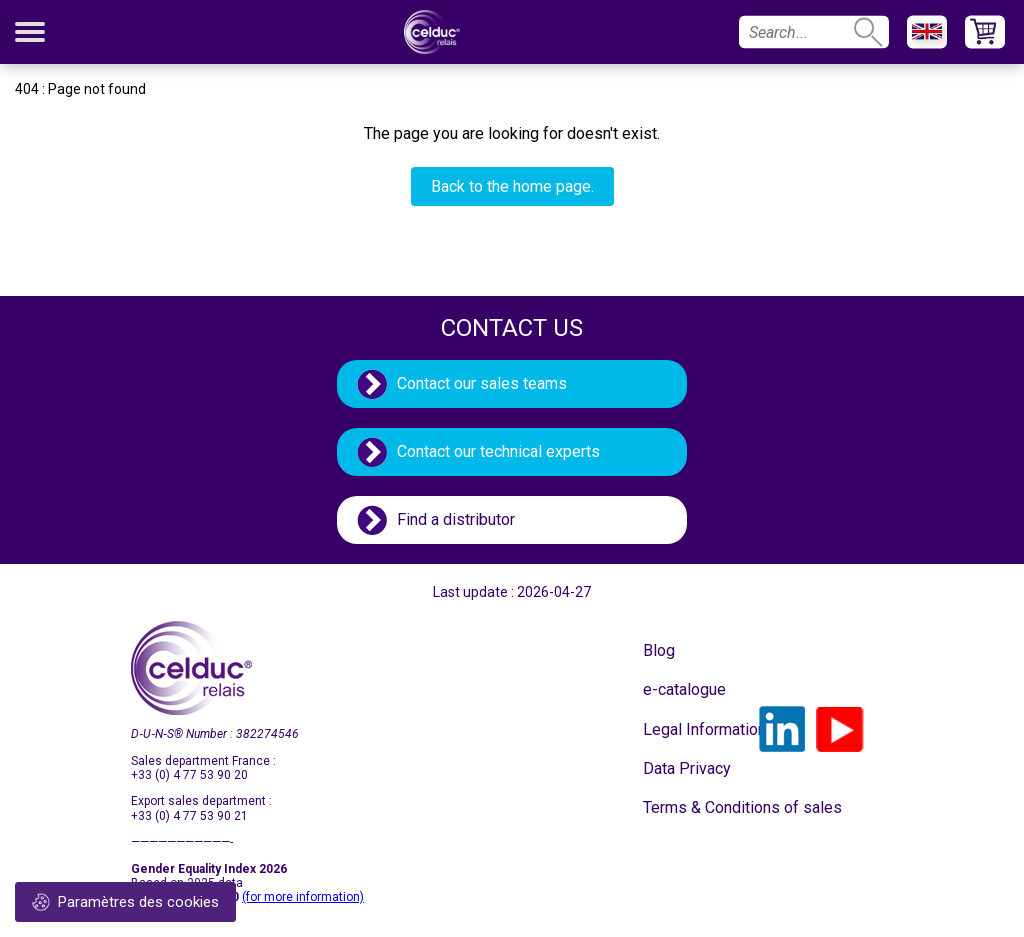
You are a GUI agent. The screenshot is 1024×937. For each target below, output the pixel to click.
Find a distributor (456, 519)
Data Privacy (687, 768)
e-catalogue (684, 689)
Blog (659, 650)
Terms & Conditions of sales (693, 807)
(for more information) (303, 897)
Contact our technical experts (498, 451)
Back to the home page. (512, 186)
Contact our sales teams (482, 383)
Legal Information (693, 729)
